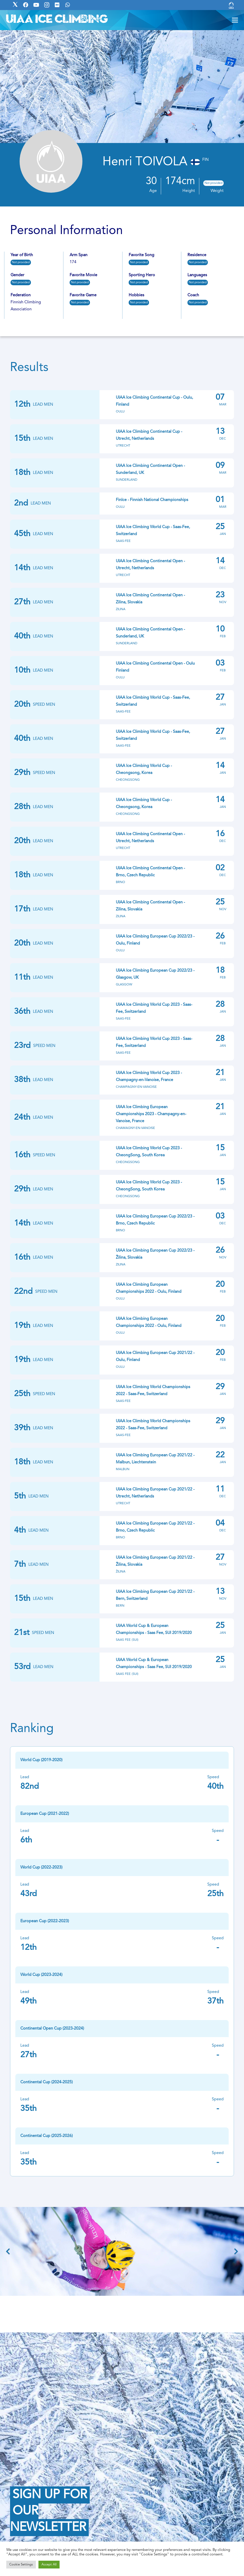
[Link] (231, 5)
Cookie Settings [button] (21, 2564)
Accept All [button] (49, 2564)
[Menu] (235, 20)
